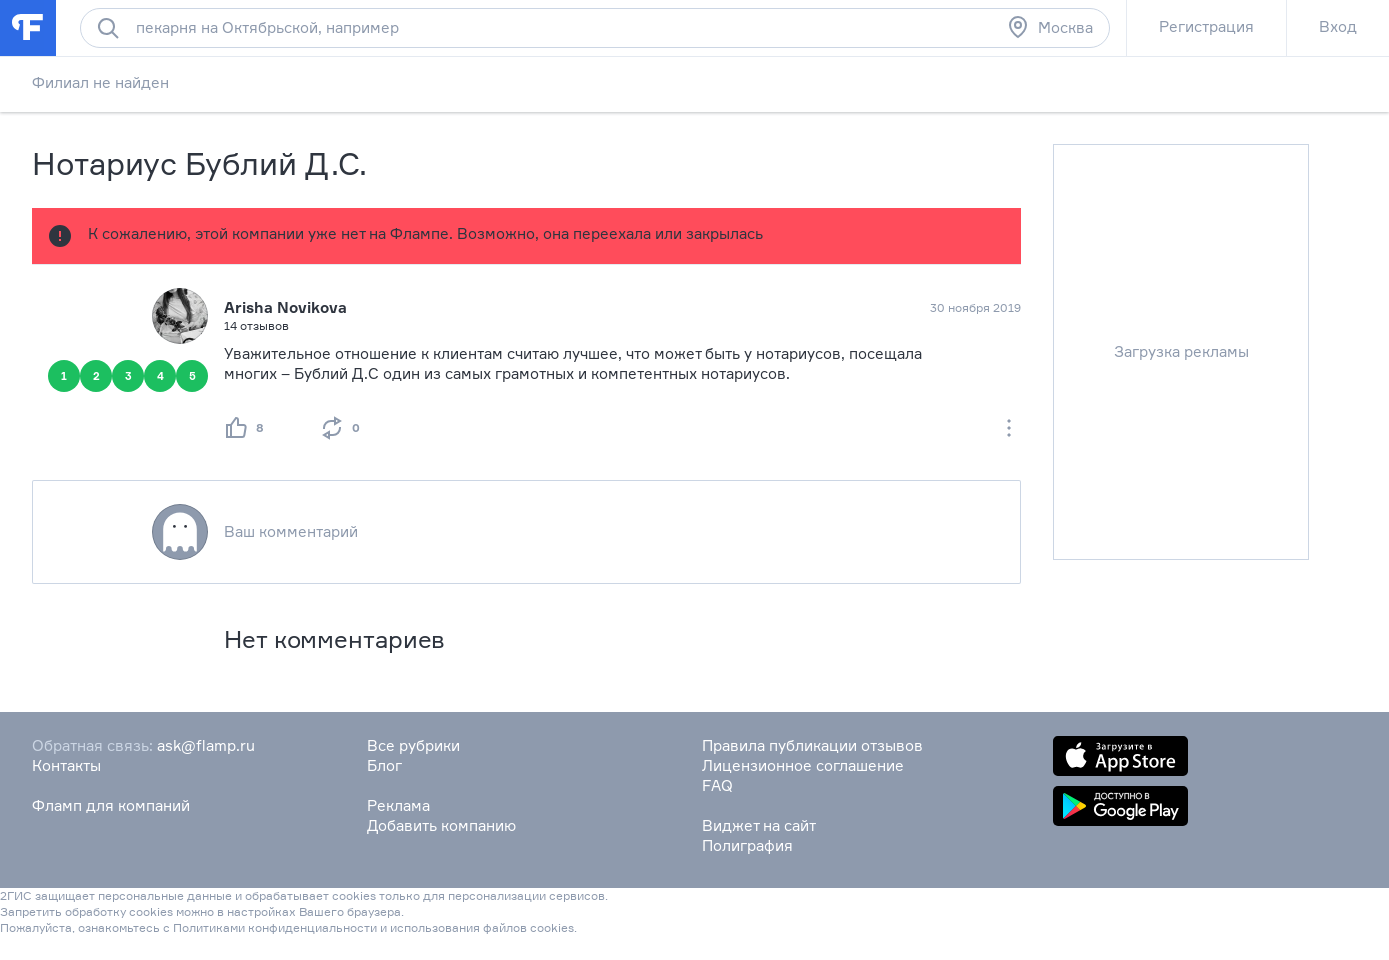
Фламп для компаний (111, 805)
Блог (384, 765)
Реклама (398, 805)
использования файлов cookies (482, 927)
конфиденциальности (312, 927)
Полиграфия (747, 845)
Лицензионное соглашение (803, 765)
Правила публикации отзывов (812, 745)
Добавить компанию (441, 825)
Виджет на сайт (759, 825)
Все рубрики (413, 745)
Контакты (66, 765)
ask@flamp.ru (206, 745)
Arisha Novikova (285, 307)
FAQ (717, 785)
